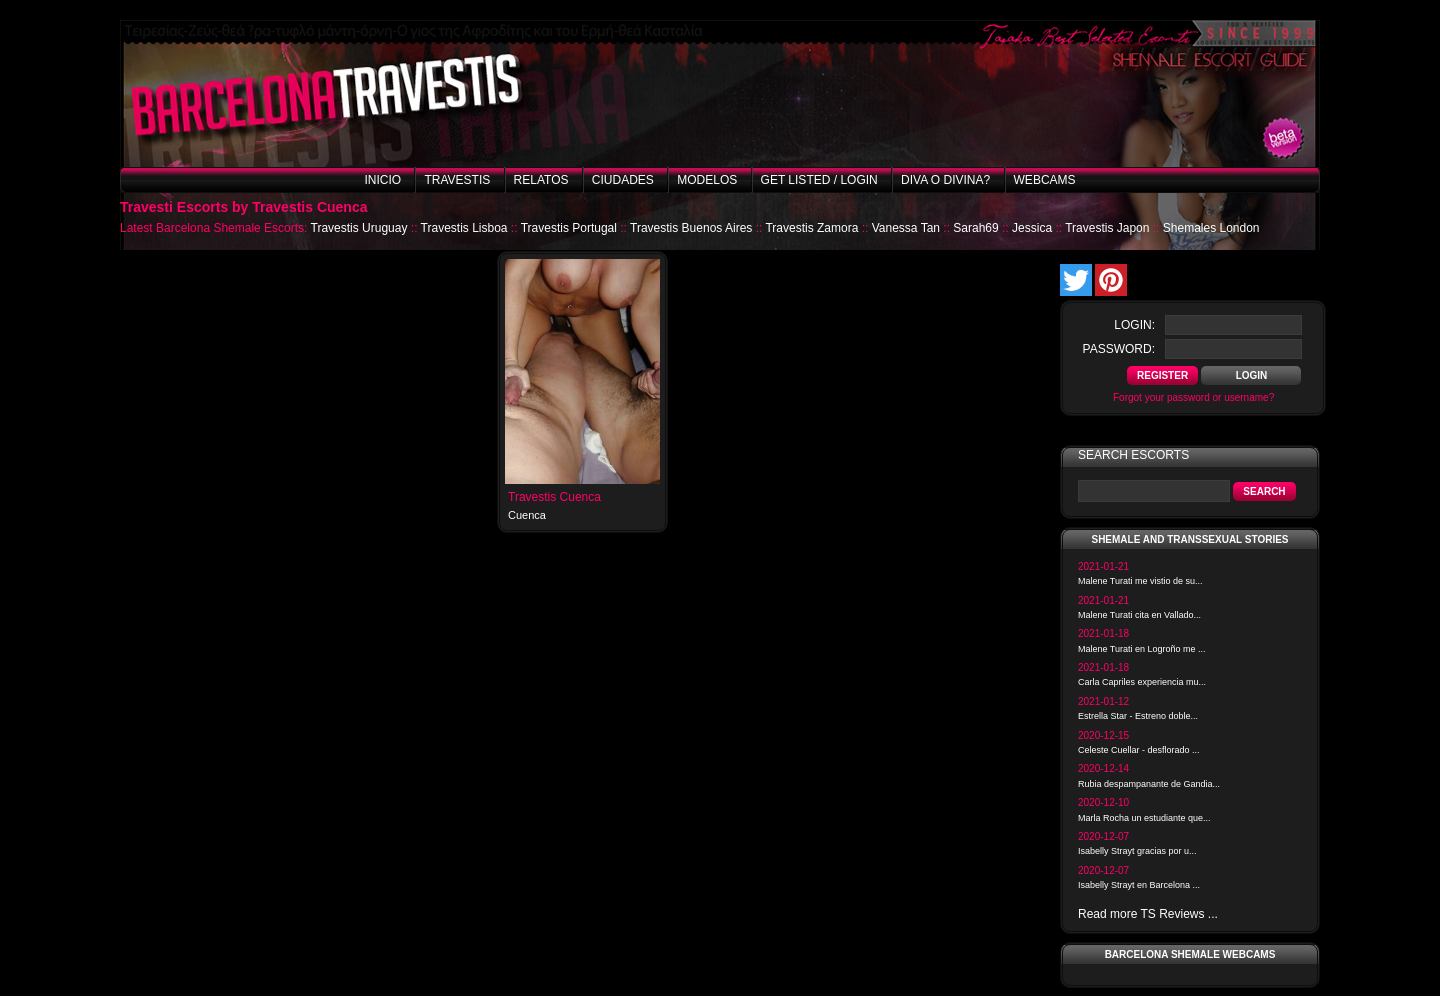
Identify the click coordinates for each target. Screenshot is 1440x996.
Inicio (382, 180)
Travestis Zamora (811, 228)
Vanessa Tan (906, 228)
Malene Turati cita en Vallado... (1139, 615)
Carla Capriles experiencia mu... (1142, 682)
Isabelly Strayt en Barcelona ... (1139, 885)
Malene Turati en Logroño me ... (1142, 649)
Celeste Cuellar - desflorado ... (1139, 750)
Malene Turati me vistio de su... (1140, 581)
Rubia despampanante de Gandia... (1149, 784)
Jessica (1032, 228)
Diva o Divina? (945, 180)
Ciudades (623, 180)
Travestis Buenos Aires (691, 228)
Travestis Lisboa (464, 228)
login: (1134, 325)
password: (1119, 349)
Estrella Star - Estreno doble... (1138, 716)
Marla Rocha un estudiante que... (1144, 818)
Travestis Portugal (569, 228)
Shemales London (1211, 228)
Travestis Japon (1107, 228)
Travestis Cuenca (554, 497)
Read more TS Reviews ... (1148, 914)
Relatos (541, 180)
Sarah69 (975, 228)
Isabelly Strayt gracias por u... (1137, 851)
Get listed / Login (819, 180)
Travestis (457, 180)
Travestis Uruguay (359, 228)
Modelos (707, 180)
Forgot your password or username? (1193, 397)
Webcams (1045, 180)
